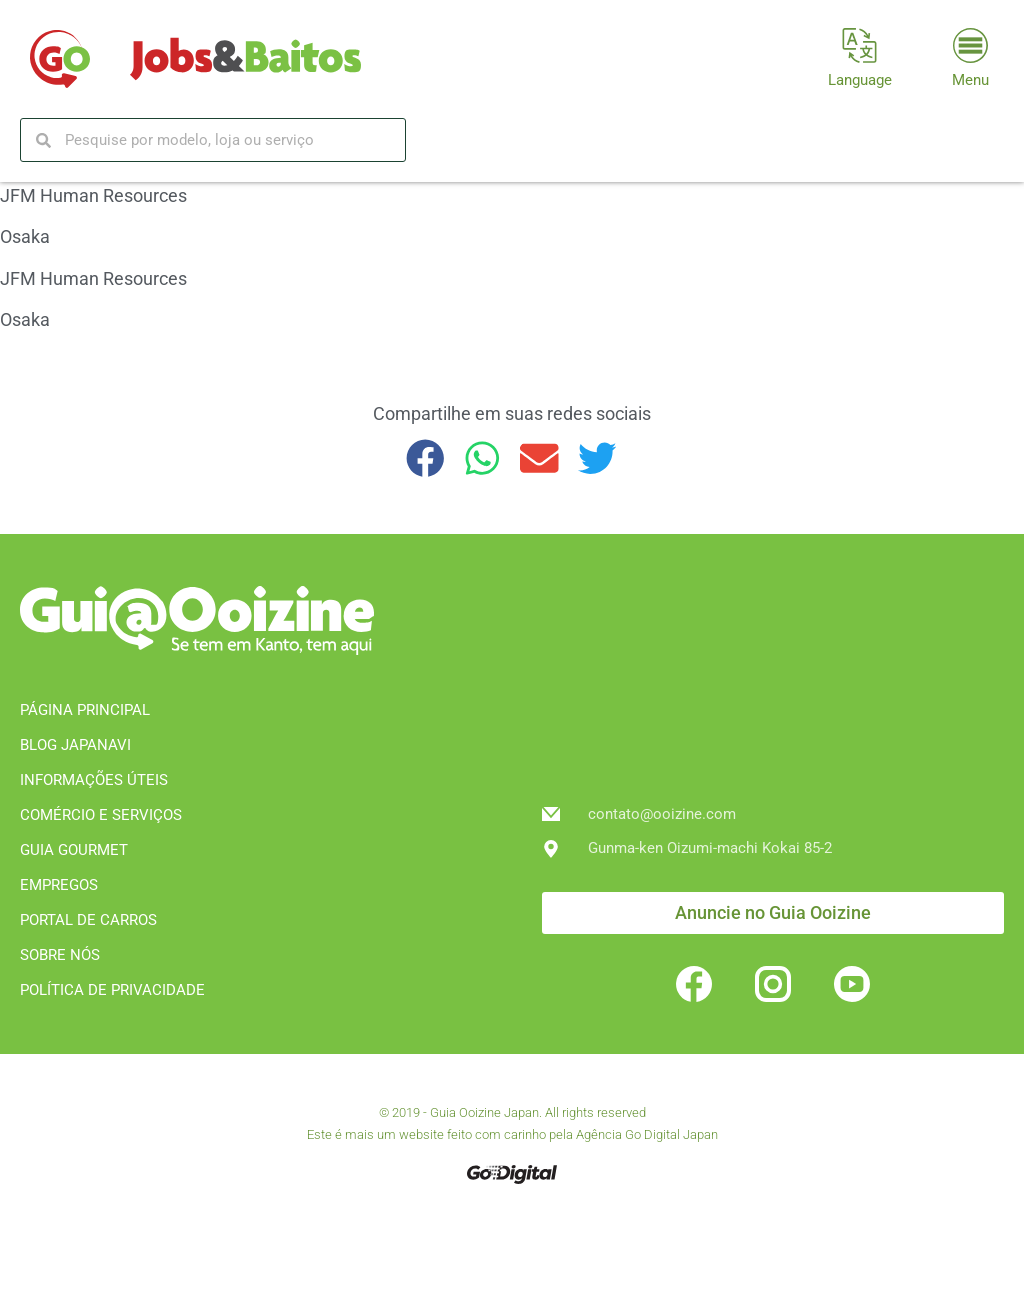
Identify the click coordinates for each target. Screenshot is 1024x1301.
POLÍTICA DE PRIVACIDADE (112, 990)
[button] (425, 458)
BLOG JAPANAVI (75, 745)
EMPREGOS (59, 885)
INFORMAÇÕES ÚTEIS (94, 780)
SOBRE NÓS (60, 955)
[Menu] (970, 45)
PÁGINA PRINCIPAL (85, 710)
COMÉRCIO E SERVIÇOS (101, 815)
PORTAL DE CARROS (88, 920)
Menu (970, 80)
